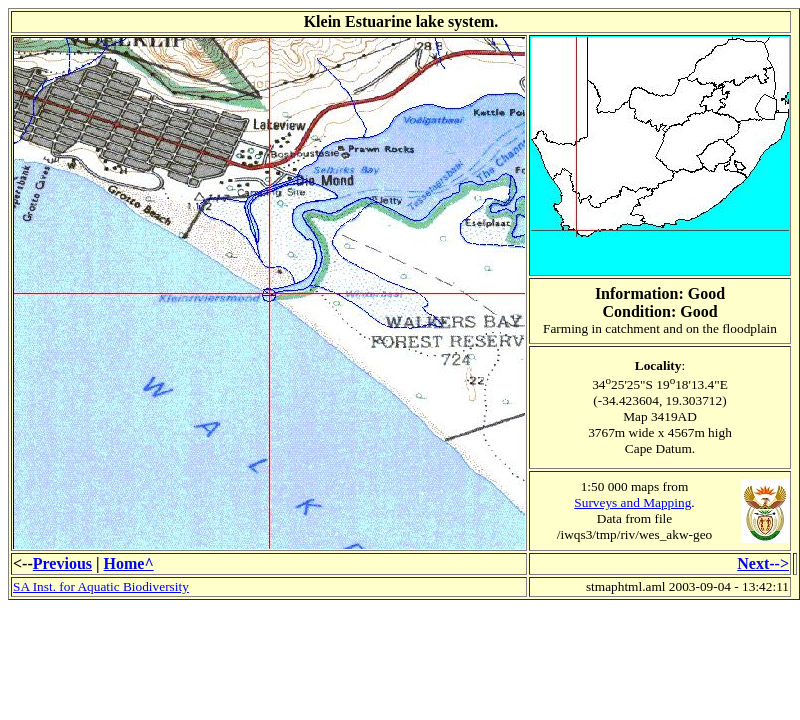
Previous (62, 563)
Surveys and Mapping (632, 502)
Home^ (129, 563)
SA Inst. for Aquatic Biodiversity (101, 586)
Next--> (763, 563)
